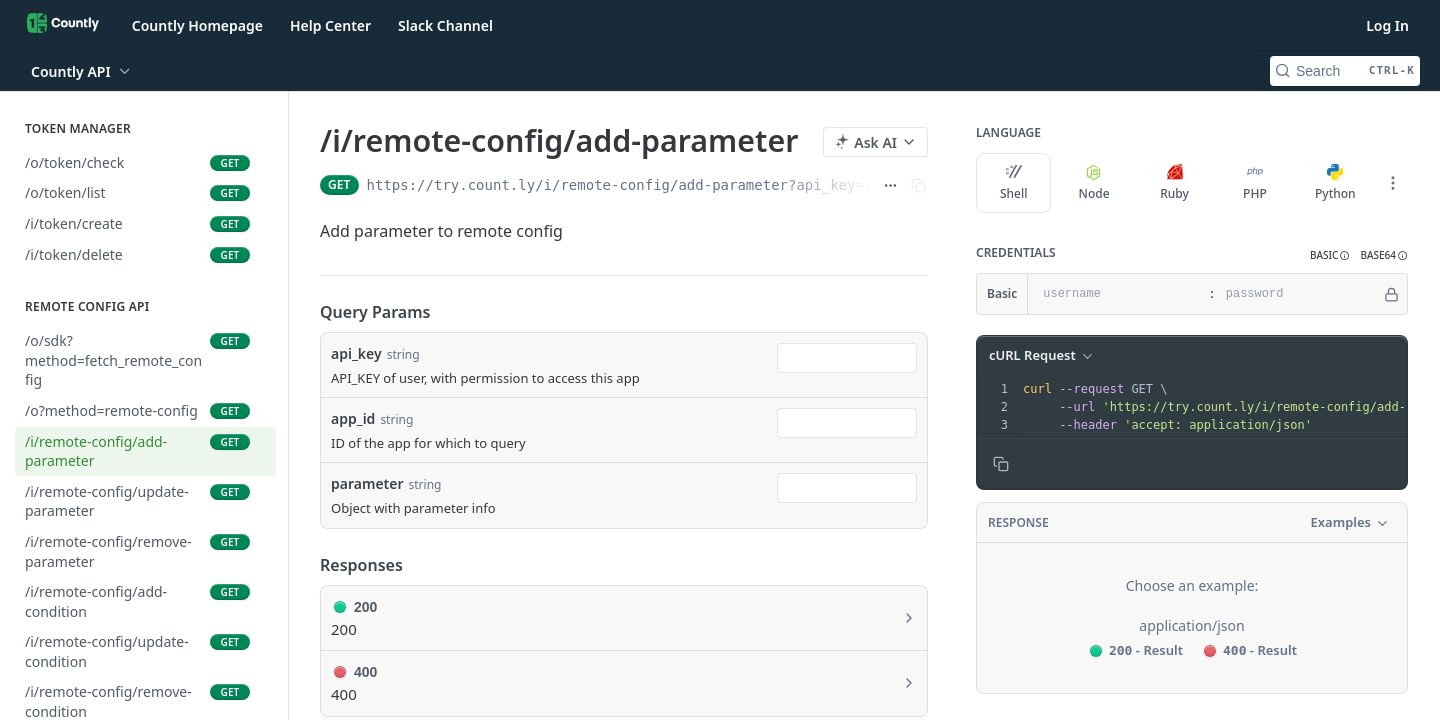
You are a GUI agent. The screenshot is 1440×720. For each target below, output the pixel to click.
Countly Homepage (197, 25)
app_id (353, 418)
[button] (1330, 255)
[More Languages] (1393, 183)
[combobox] (847, 358)
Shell (1014, 183)
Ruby (1174, 183)
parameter (367, 483)
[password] (1298, 294)
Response (1018, 522)
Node (1094, 183)
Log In (1387, 25)
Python (1335, 183)
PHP (1255, 183)
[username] (1115, 294)
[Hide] (1391, 294)
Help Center (330, 25)
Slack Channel (445, 25)
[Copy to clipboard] (1001, 464)
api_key (356, 353)
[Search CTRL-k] (1345, 71)
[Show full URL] (890, 185)
